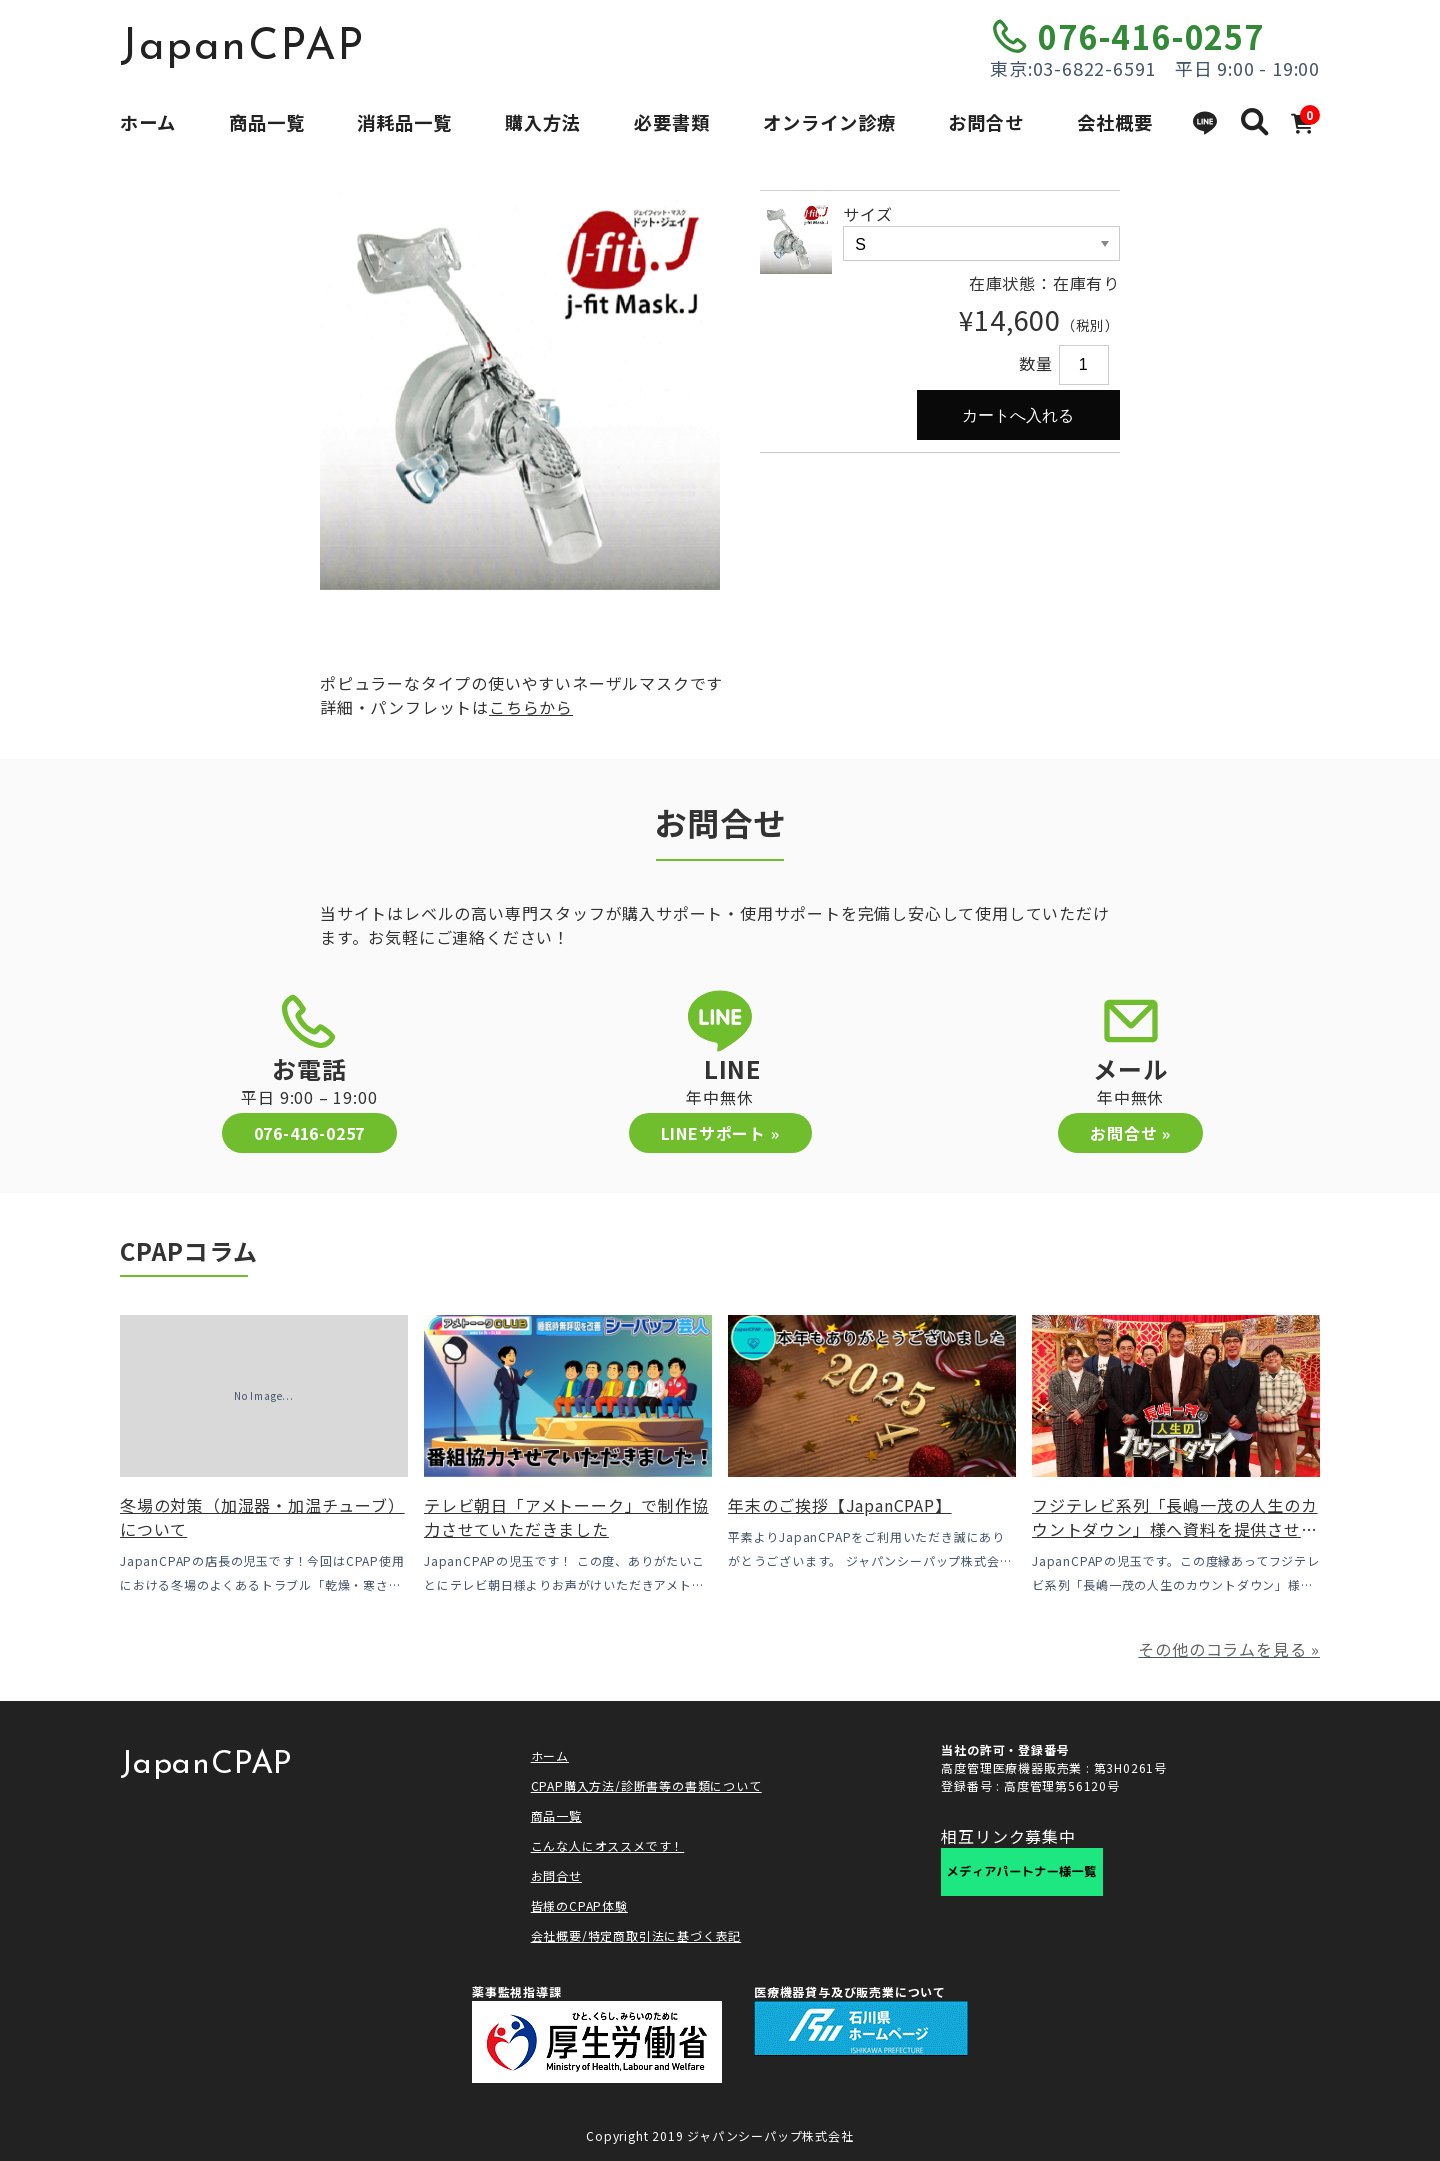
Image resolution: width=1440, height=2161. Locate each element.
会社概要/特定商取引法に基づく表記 (636, 1935)
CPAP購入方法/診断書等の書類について (646, 1785)
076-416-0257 (1151, 36)
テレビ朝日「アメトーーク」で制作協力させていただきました (566, 1517)
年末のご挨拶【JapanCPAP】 (840, 1505)
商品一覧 (267, 122)
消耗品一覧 (404, 122)
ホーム (148, 122)
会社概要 (1115, 122)
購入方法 (543, 122)
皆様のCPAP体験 (579, 1905)
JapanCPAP (242, 48)
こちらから (531, 707)
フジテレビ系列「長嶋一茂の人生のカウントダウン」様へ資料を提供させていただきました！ (1175, 1529)
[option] (520, 390)
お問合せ (986, 122)
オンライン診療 (829, 122)
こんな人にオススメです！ (608, 1845)
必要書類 (672, 122)
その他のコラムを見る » (1229, 1649)
